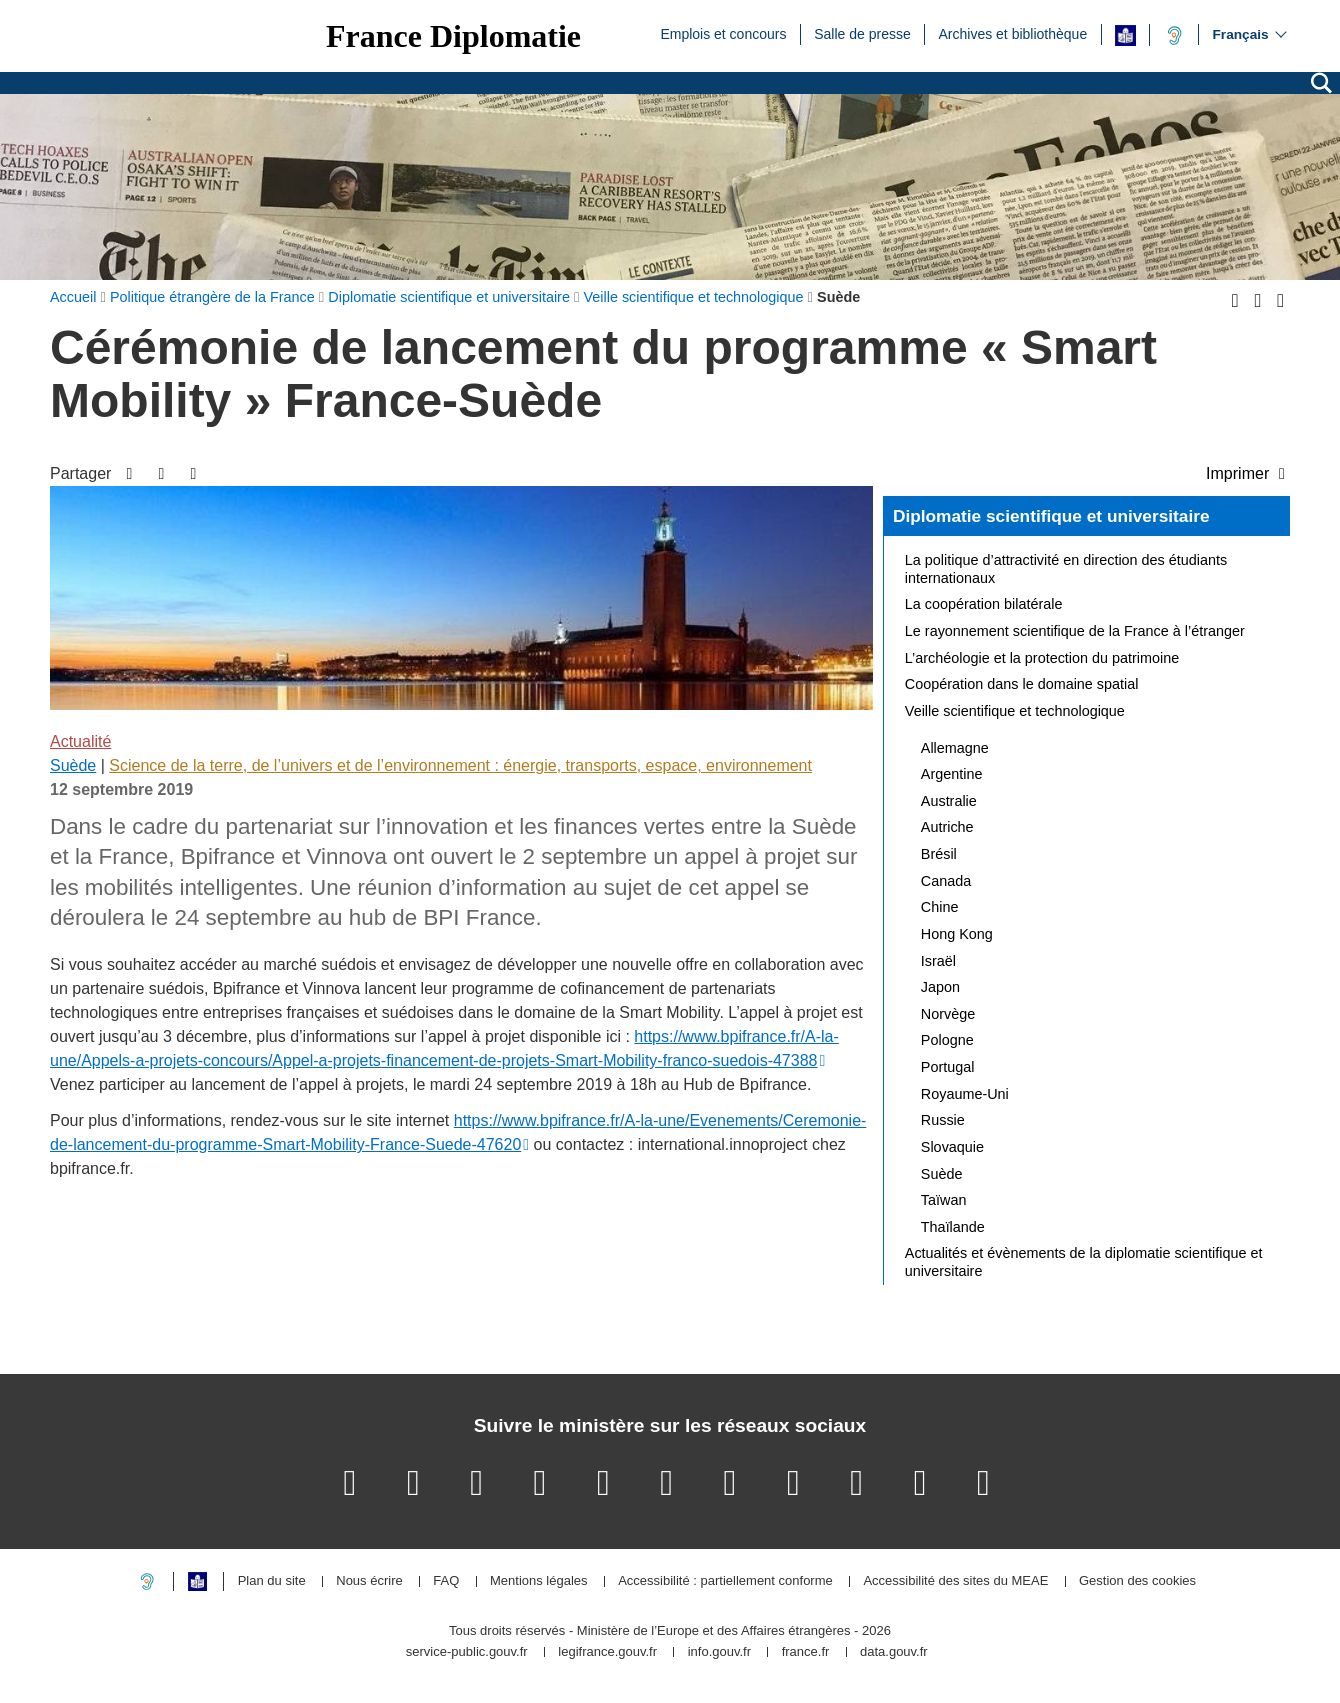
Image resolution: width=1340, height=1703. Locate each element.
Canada (946, 881)
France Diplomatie (453, 36)
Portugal (948, 1067)
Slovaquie (952, 1147)
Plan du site (272, 1581)
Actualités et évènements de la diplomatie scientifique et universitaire (1084, 1262)
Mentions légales (539, 1581)
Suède (73, 765)
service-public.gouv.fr (467, 1652)
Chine (940, 907)
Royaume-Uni (965, 1094)
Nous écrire (369, 1581)
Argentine (952, 774)
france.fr (806, 1652)
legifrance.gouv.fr (607, 1652)
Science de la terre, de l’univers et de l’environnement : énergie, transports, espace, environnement (460, 765)
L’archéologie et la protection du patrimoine (1042, 658)
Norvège (948, 1014)
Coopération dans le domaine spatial (1022, 684)
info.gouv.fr (719, 1652)
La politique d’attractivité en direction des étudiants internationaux (1066, 569)
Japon (940, 987)
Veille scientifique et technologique (1015, 711)
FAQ (446, 1581)
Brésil (939, 854)
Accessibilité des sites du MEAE (955, 1581)
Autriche (947, 827)
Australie (949, 801)
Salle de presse (862, 33)
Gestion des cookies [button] (1137, 1581)
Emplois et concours (723, 33)
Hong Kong (957, 934)
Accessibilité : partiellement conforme (725, 1581)
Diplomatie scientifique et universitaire (1051, 516)
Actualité (80, 741)
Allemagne (955, 748)
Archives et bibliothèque (1013, 33)
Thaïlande (953, 1227)
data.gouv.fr (894, 1652)
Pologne (947, 1040)
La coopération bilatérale (984, 604)
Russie (943, 1120)
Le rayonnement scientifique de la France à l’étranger (1075, 631)
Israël (938, 961)
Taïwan (944, 1200)
